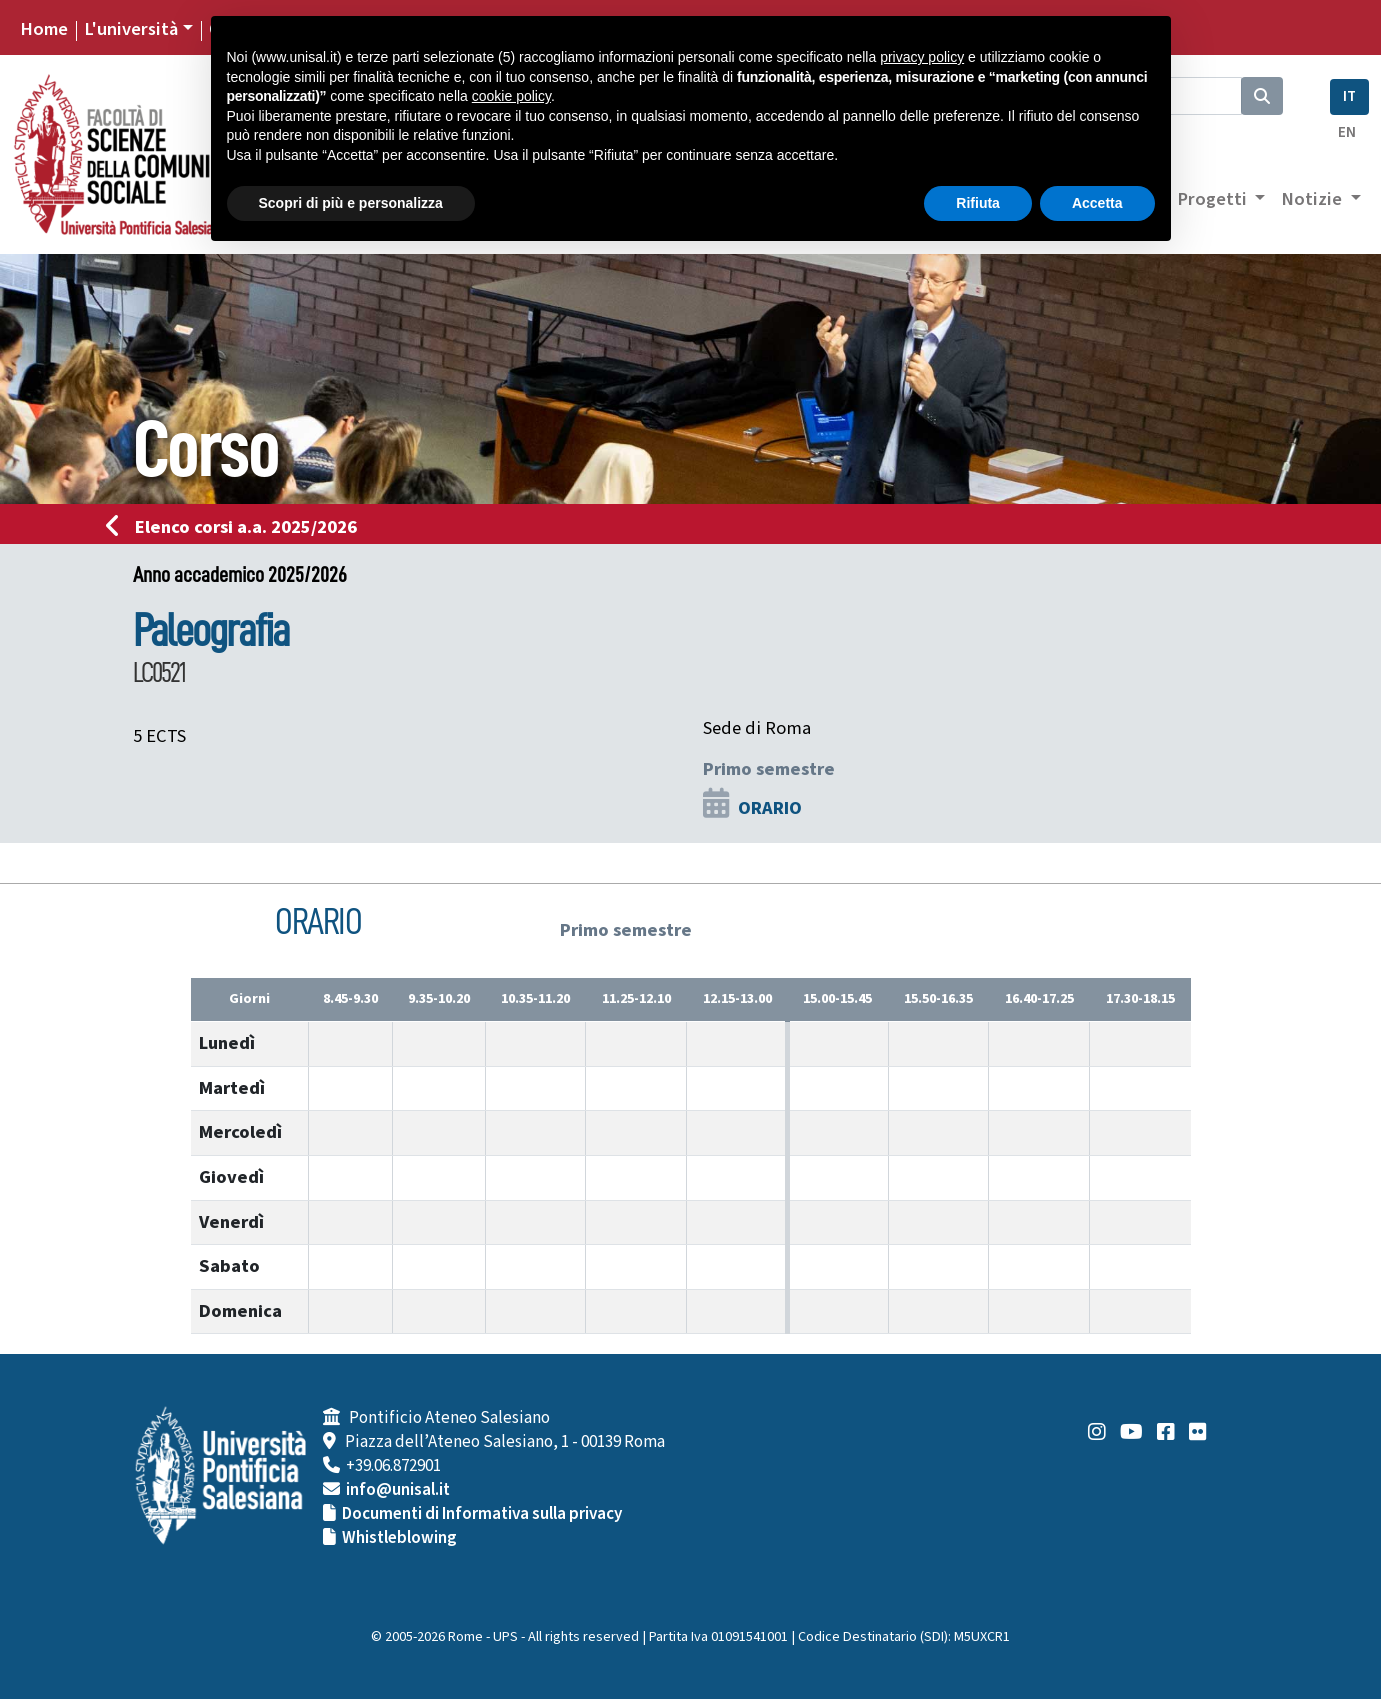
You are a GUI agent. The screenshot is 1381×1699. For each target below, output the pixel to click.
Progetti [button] (1214, 199)
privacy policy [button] (922, 57)
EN (1347, 132)
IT (1349, 96)
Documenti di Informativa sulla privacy (482, 1514)
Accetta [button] (1097, 203)
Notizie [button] (1313, 199)
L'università (131, 29)
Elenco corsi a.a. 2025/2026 (237, 527)
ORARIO (770, 808)
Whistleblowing (399, 1538)
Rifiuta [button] (978, 203)
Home (44, 29)
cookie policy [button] (511, 96)
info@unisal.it (398, 1490)
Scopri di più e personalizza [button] (351, 203)
